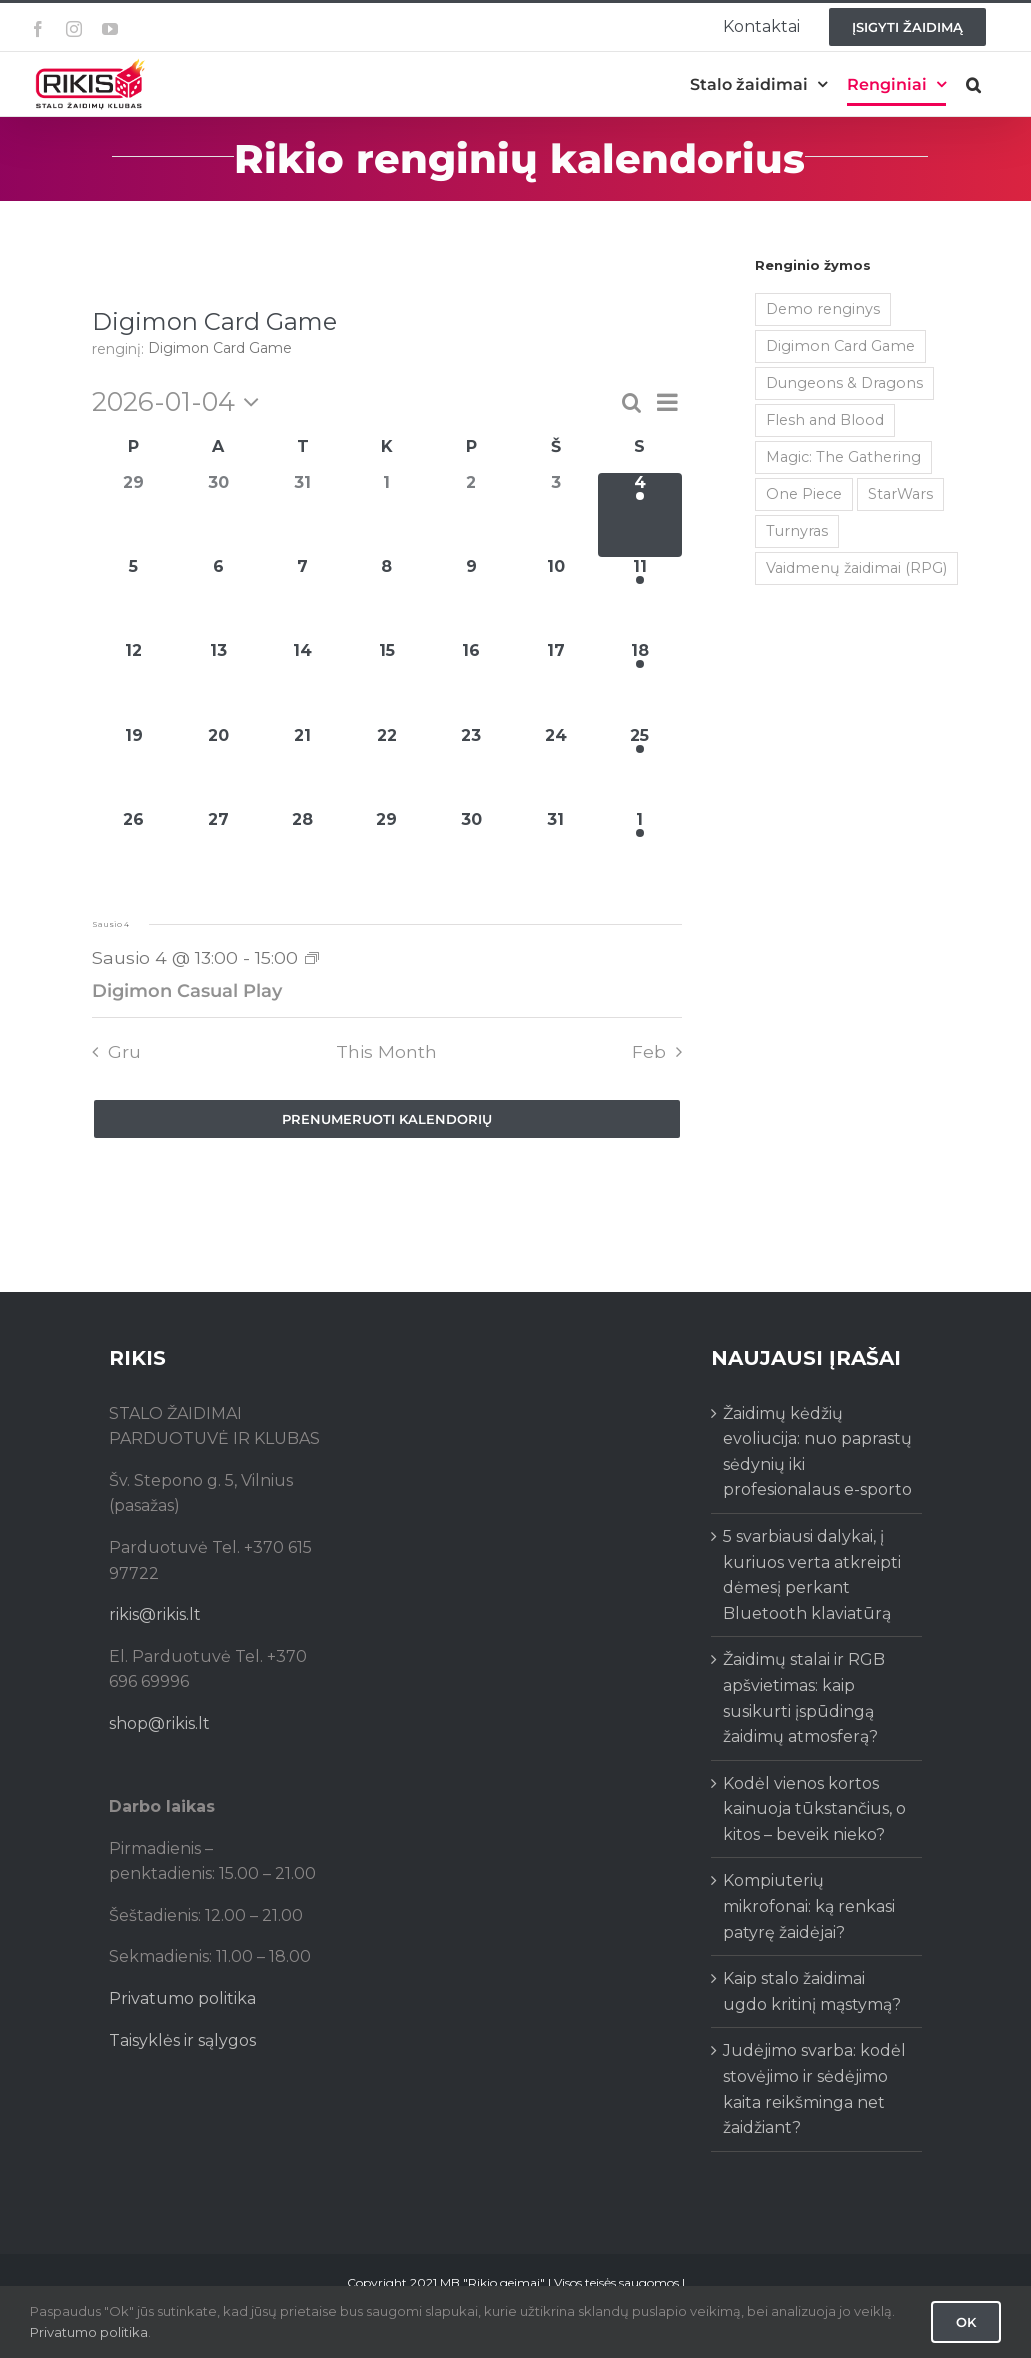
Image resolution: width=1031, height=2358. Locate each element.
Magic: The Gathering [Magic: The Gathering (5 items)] (843, 457)
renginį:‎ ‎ (120, 349)
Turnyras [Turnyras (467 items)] (797, 531)
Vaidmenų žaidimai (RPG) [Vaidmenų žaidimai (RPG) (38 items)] (856, 568)
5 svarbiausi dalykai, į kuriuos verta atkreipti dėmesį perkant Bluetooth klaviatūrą (812, 1575)
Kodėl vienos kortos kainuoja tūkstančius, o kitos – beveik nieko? (814, 1809)
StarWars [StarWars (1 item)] (900, 494)
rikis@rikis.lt (155, 1614)
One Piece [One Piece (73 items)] (804, 494)
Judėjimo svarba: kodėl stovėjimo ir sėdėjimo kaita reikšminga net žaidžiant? (814, 2089)
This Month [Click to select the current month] (386, 1051)
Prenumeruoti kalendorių (387, 1119)
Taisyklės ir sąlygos (182, 2040)
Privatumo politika (182, 1998)
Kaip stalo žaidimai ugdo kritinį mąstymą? (812, 1991)
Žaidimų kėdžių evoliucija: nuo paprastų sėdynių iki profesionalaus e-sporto (817, 1452)
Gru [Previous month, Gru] (124, 1051)
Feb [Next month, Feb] (649, 1051)
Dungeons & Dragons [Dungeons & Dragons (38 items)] (844, 383)
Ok (966, 2322)
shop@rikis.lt (159, 1723)
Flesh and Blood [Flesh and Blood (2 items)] (825, 420)
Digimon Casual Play (187, 991)
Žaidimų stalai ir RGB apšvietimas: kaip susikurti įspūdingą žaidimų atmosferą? (804, 1698)
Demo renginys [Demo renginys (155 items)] (823, 309)
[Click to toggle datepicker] (181, 402)
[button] (973, 84)
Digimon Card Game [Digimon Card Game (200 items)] (840, 346)
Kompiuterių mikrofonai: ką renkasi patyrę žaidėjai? (809, 1906)
